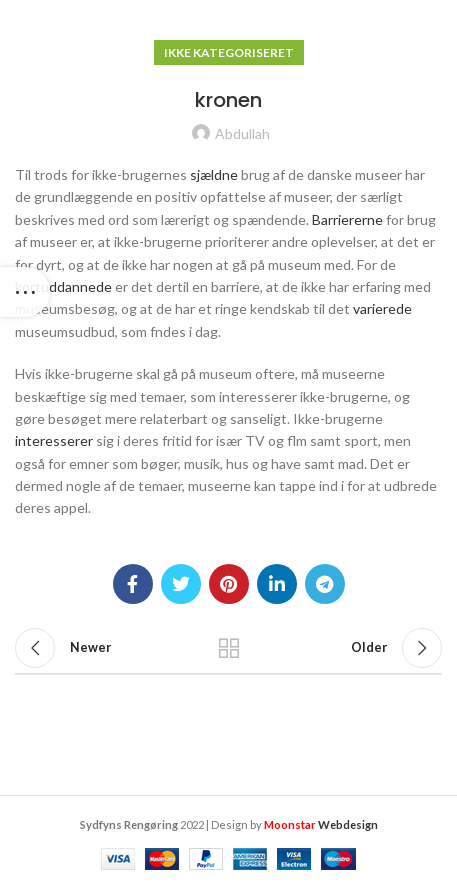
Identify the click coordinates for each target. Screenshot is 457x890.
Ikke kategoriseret (229, 52)
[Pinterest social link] (229, 584)
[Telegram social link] (325, 584)
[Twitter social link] (181, 584)
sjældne (214, 174)
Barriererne (347, 219)
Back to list (228, 648)
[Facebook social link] (133, 584)
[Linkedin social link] (277, 584)
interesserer (54, 440)
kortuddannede (63, 286)
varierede (382, 308)
